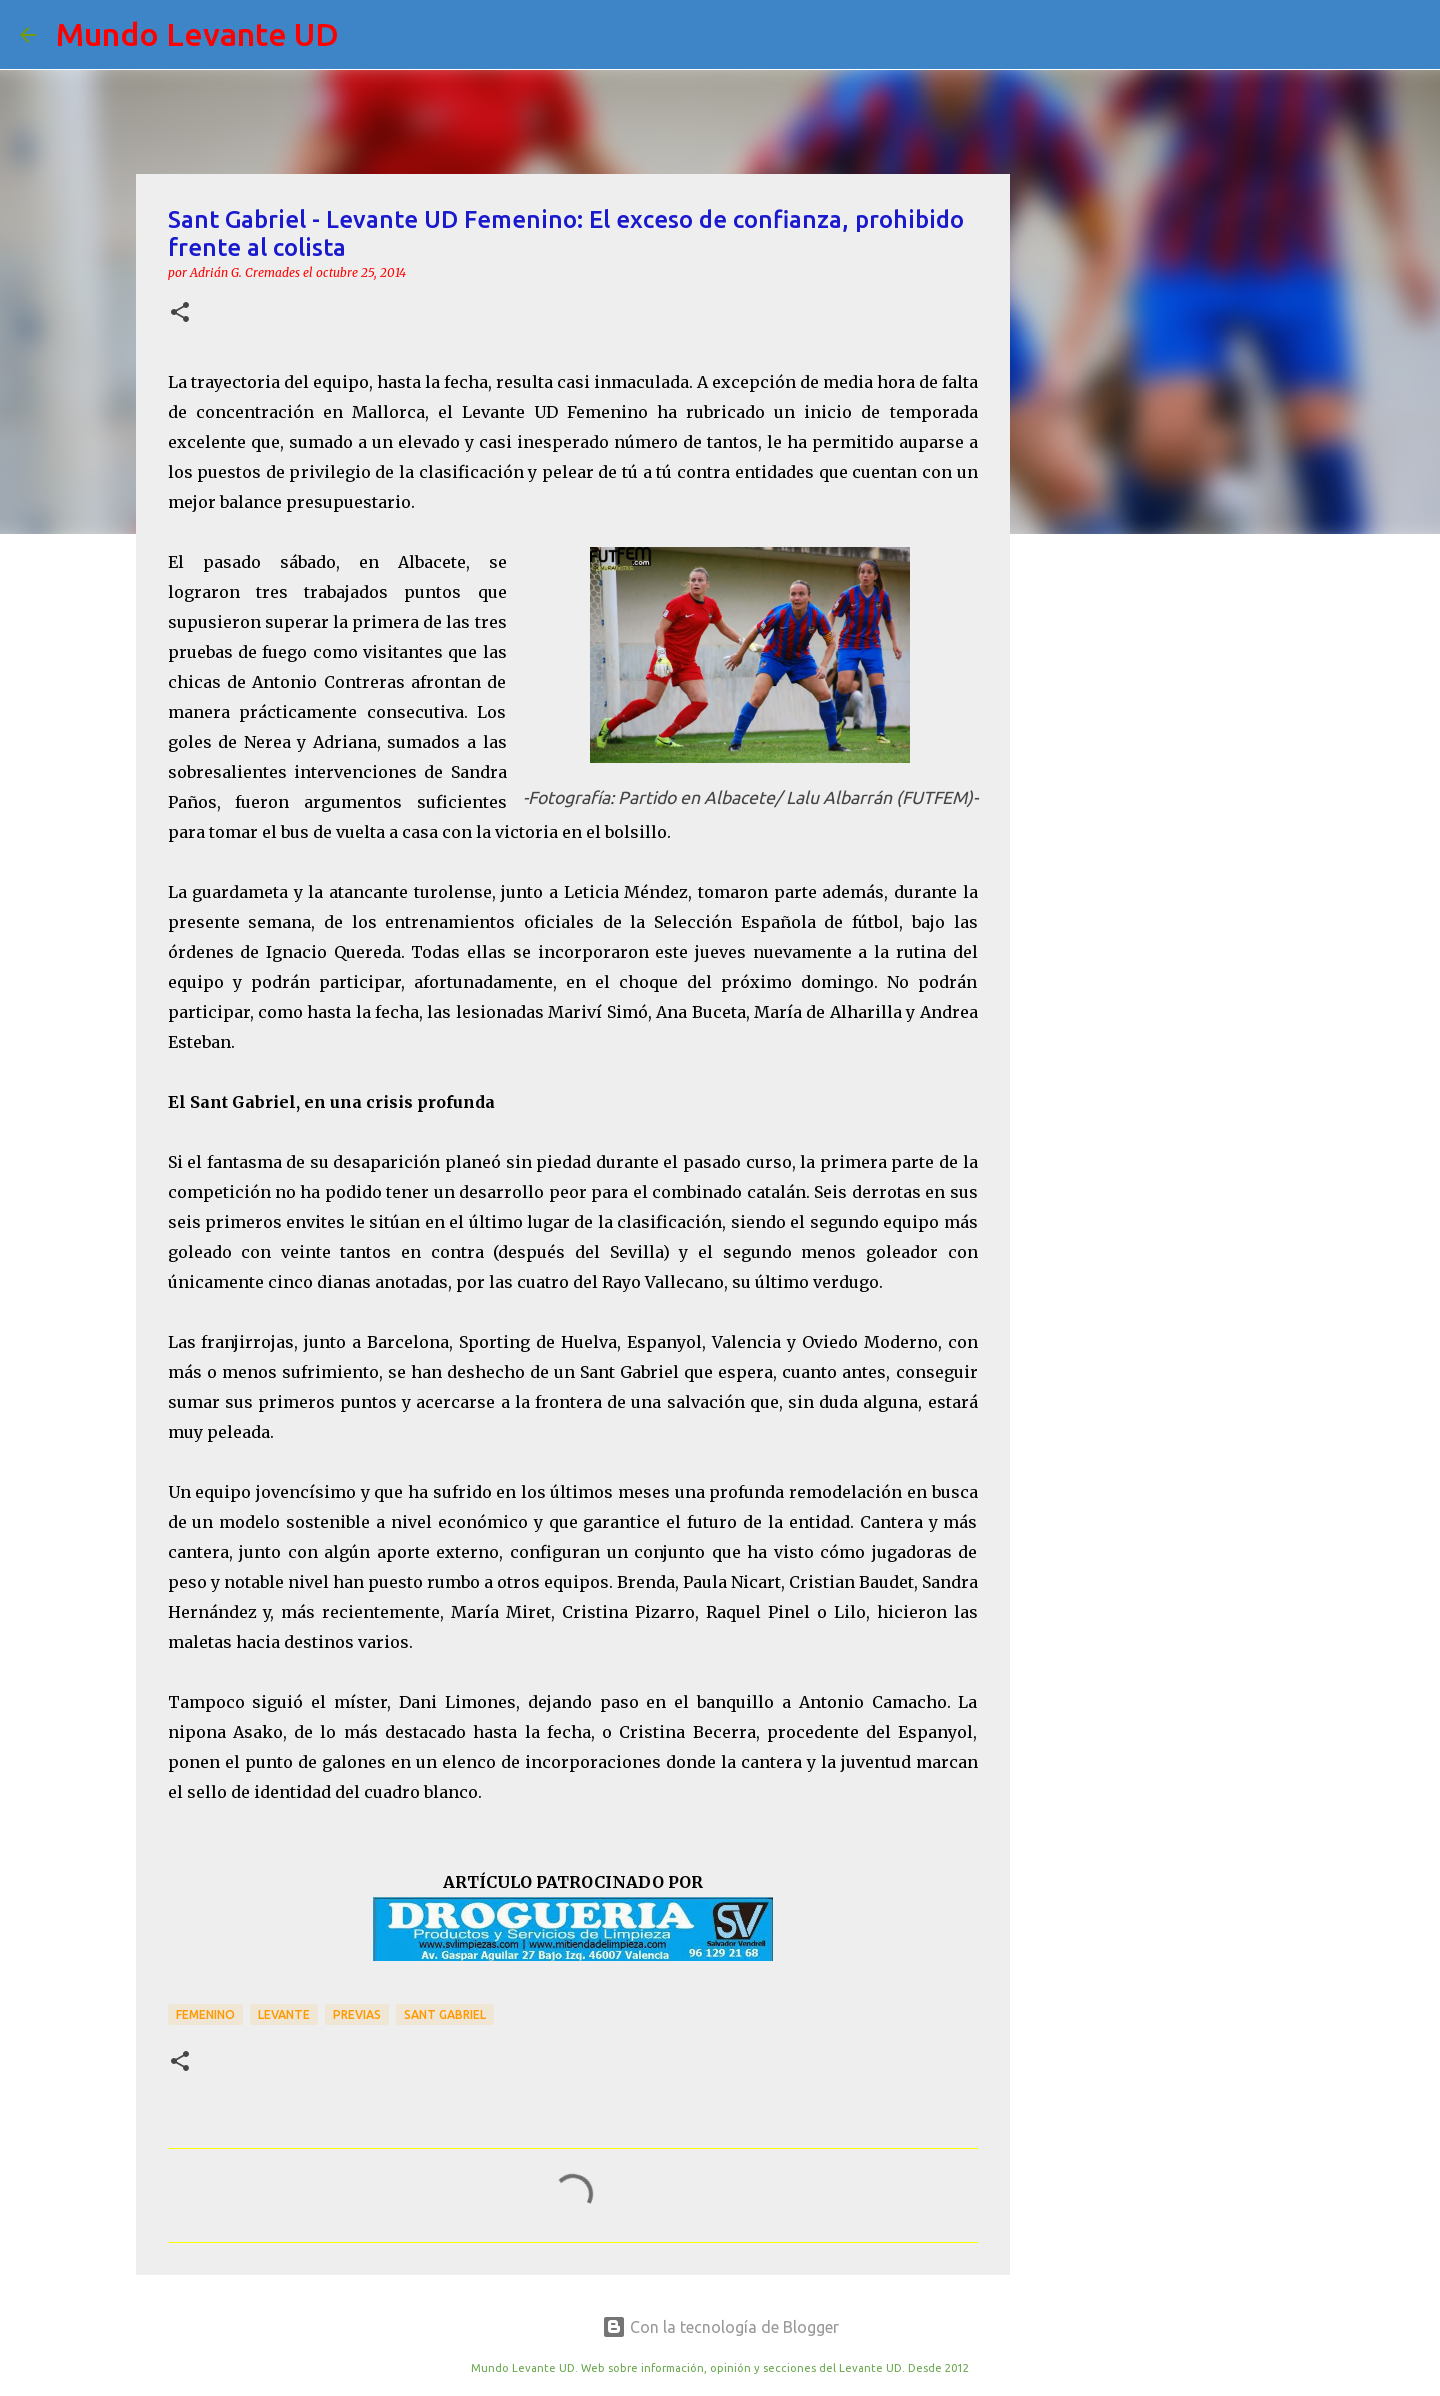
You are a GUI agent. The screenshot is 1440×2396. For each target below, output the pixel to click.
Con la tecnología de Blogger (720, 2327)
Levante (284, 2014)
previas (357, 2014)
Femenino (205, 2014)
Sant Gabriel (445, 2014)
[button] (180, 313)
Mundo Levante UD (197, 34)
